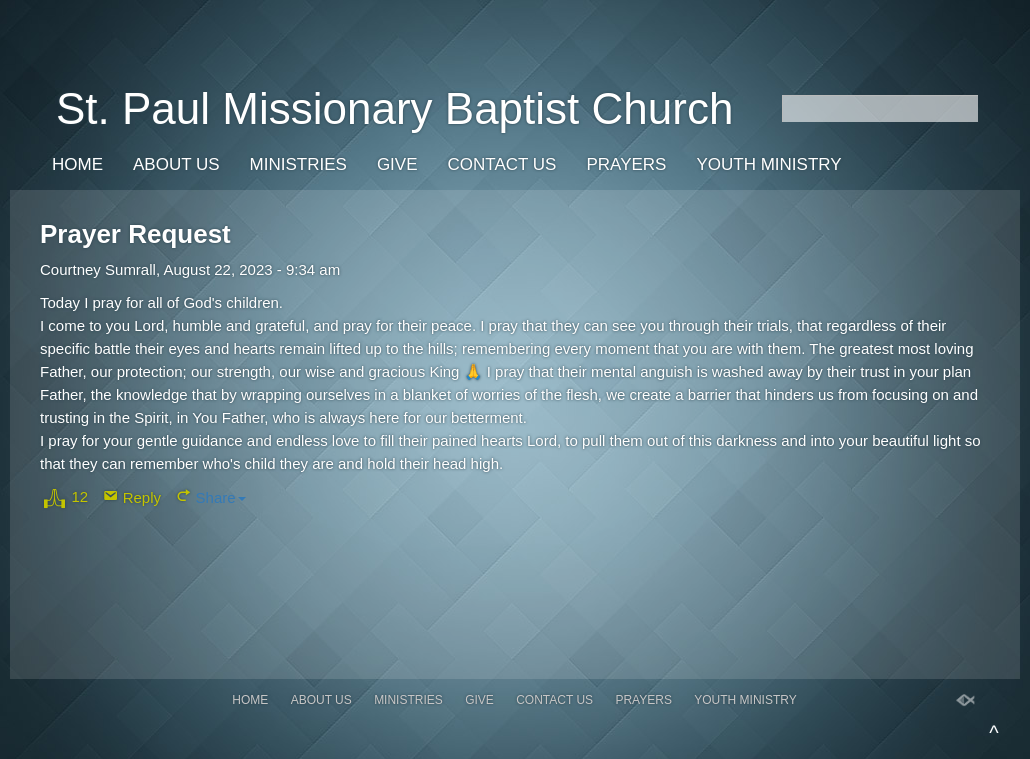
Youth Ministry (768, 164)
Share (221, 497)
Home (77, 164)
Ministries (298, 164)
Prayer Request (135, 234)
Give (397, 164)
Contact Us (502, 164)
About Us (176, 164)
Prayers (626, 164)
